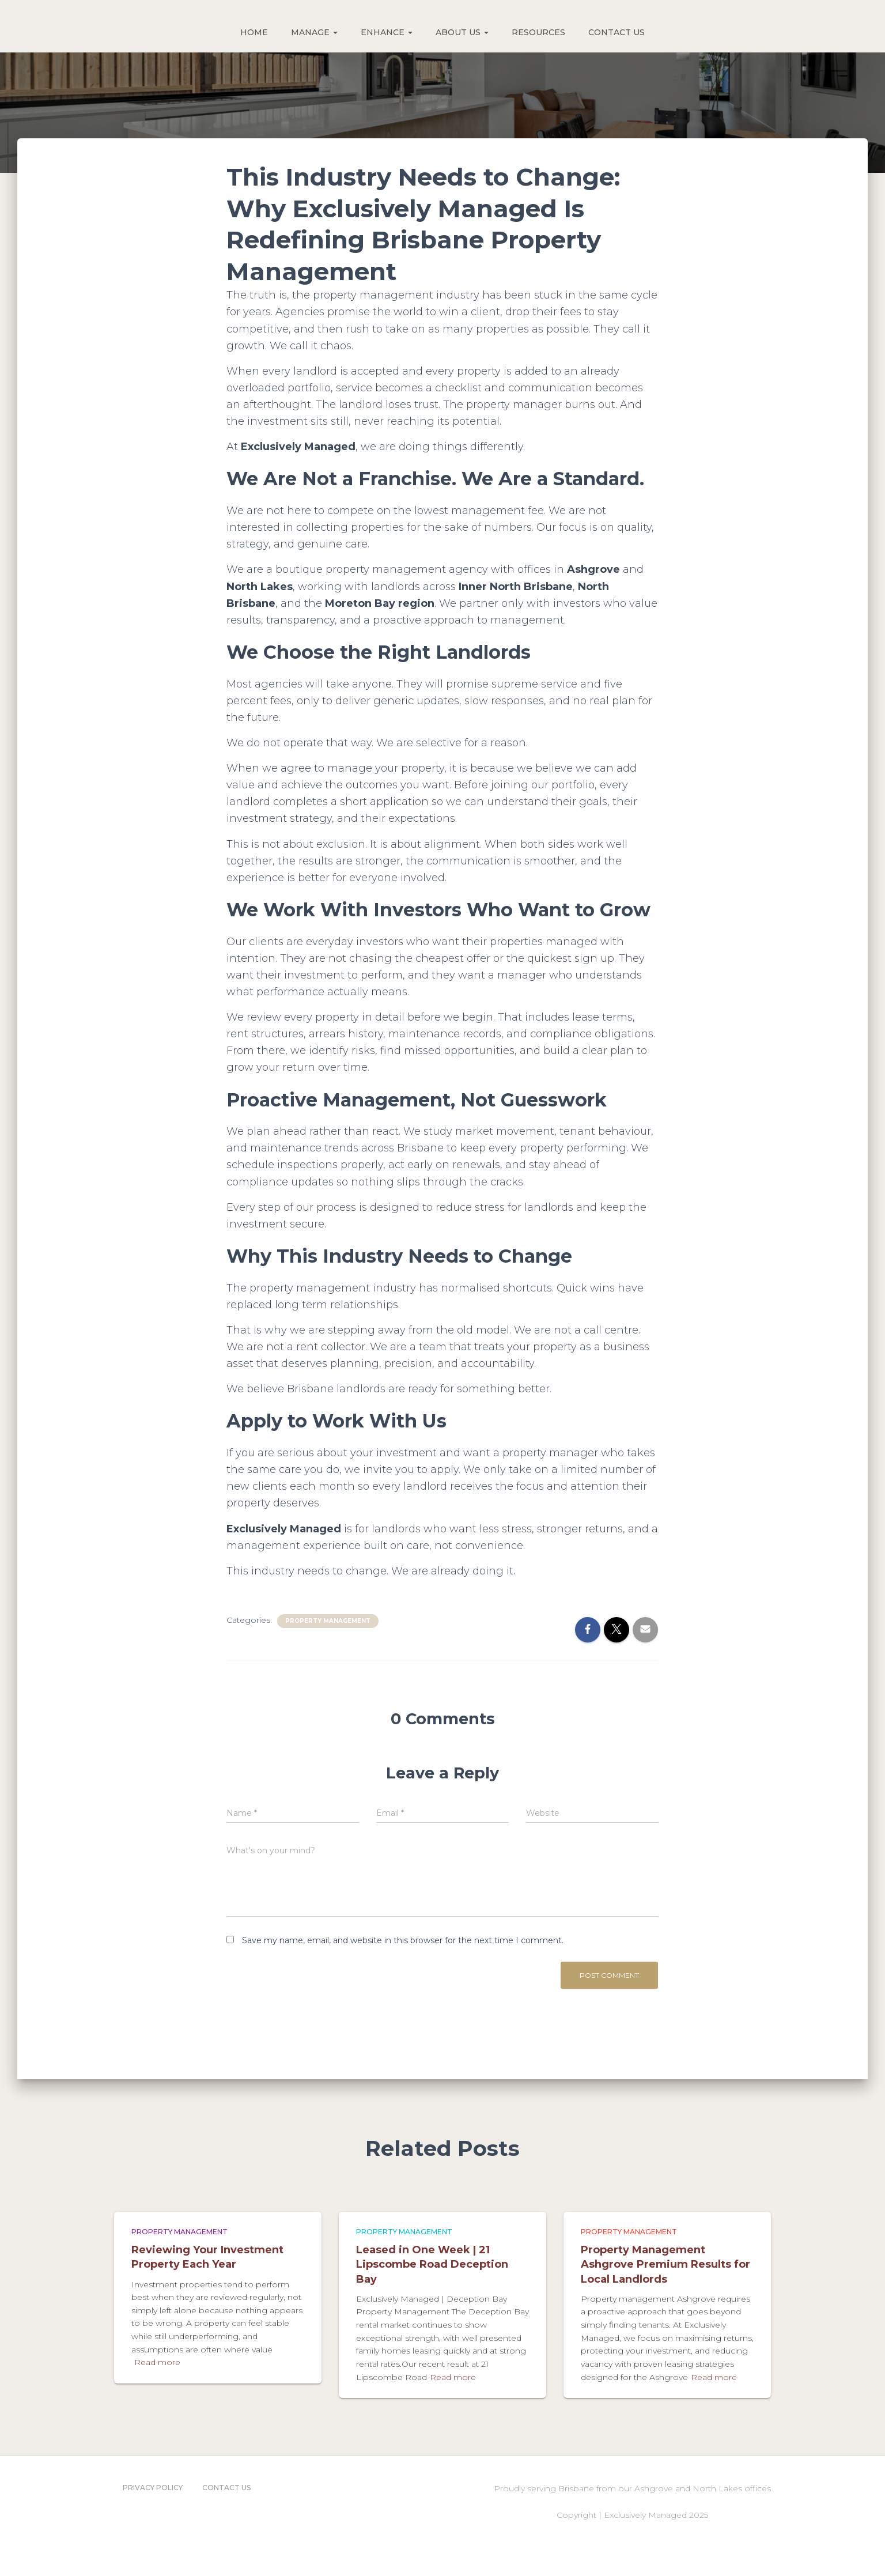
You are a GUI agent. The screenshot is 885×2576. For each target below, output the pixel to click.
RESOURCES (538, 32)
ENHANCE (387, 32)
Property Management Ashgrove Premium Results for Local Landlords (665, 2264)
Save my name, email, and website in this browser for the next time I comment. (402, 1940)
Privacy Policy (153, 2487)
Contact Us (226, 2487)
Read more (157, 2362)
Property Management (327, 1621)
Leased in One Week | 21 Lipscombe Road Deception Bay (432, 2264)
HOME (254, 32)
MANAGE (314, 32)
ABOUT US (462, 32)
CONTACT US (616, 32)
